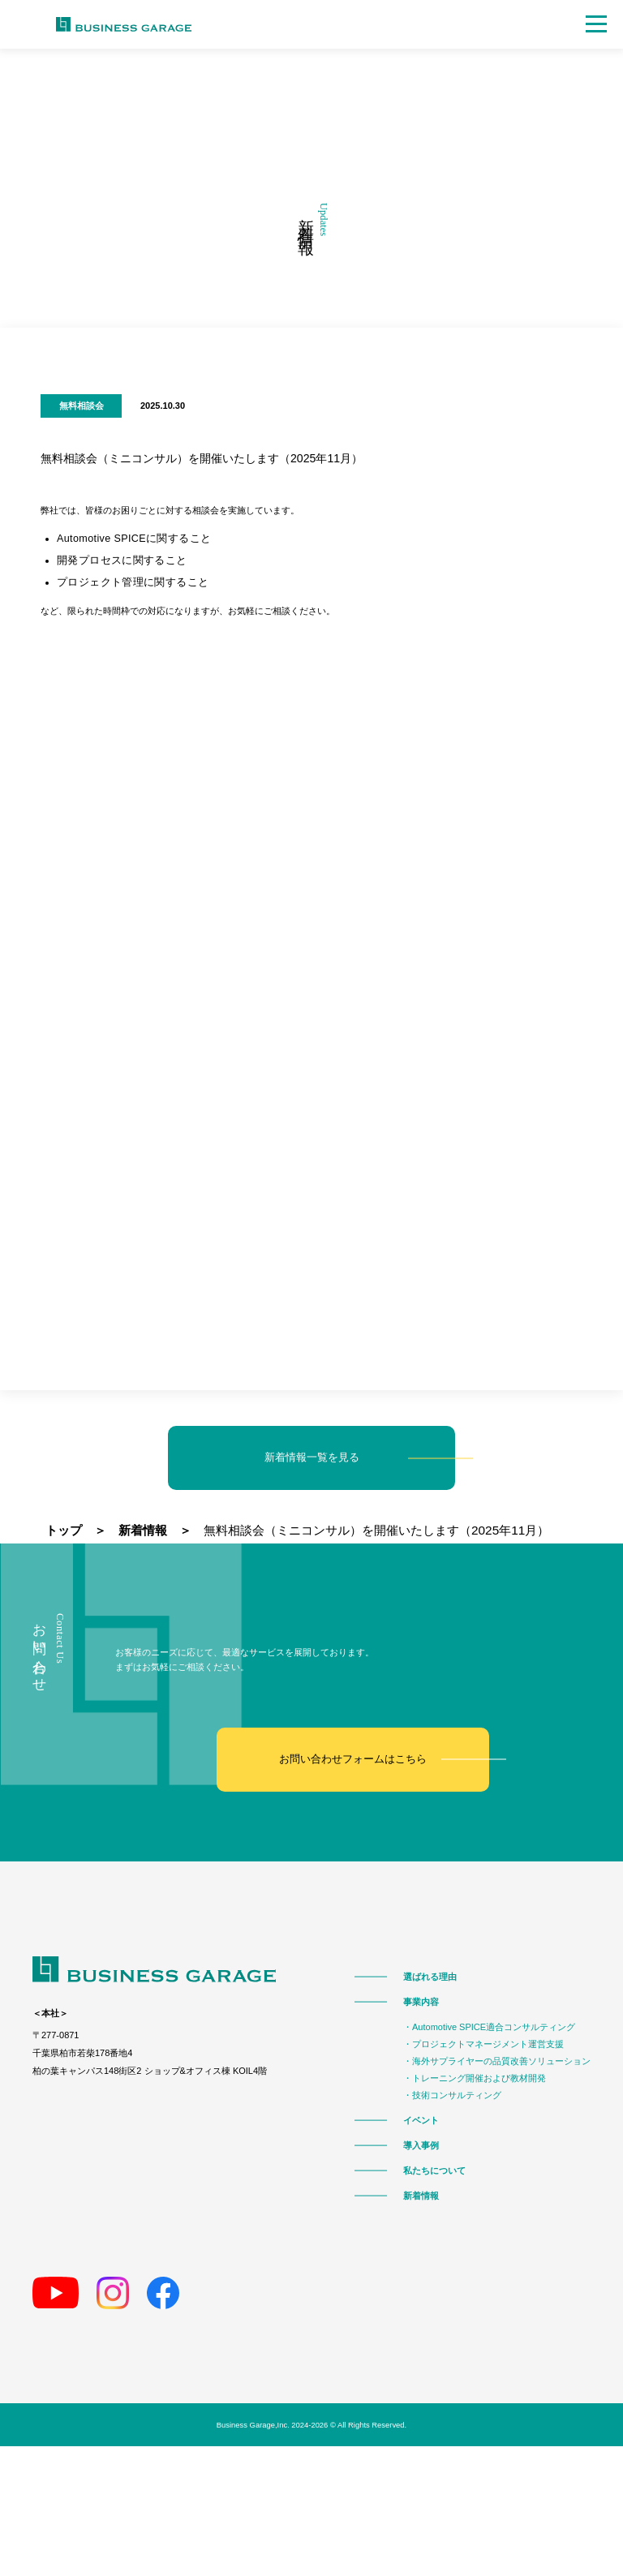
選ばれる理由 (430, 1975)
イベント (421, 2118)
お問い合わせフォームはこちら (353, 1757)
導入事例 (421, 2144)
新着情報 (421, 2194)
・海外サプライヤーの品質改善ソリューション (497, 2059)
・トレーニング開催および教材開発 (474, 2076)
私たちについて (434, 2169)
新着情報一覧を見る (311, 1456)
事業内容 (421, 2000)
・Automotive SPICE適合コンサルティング (489, 2025)
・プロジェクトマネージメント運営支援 (483, 2042)
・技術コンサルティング (452, 2093)
